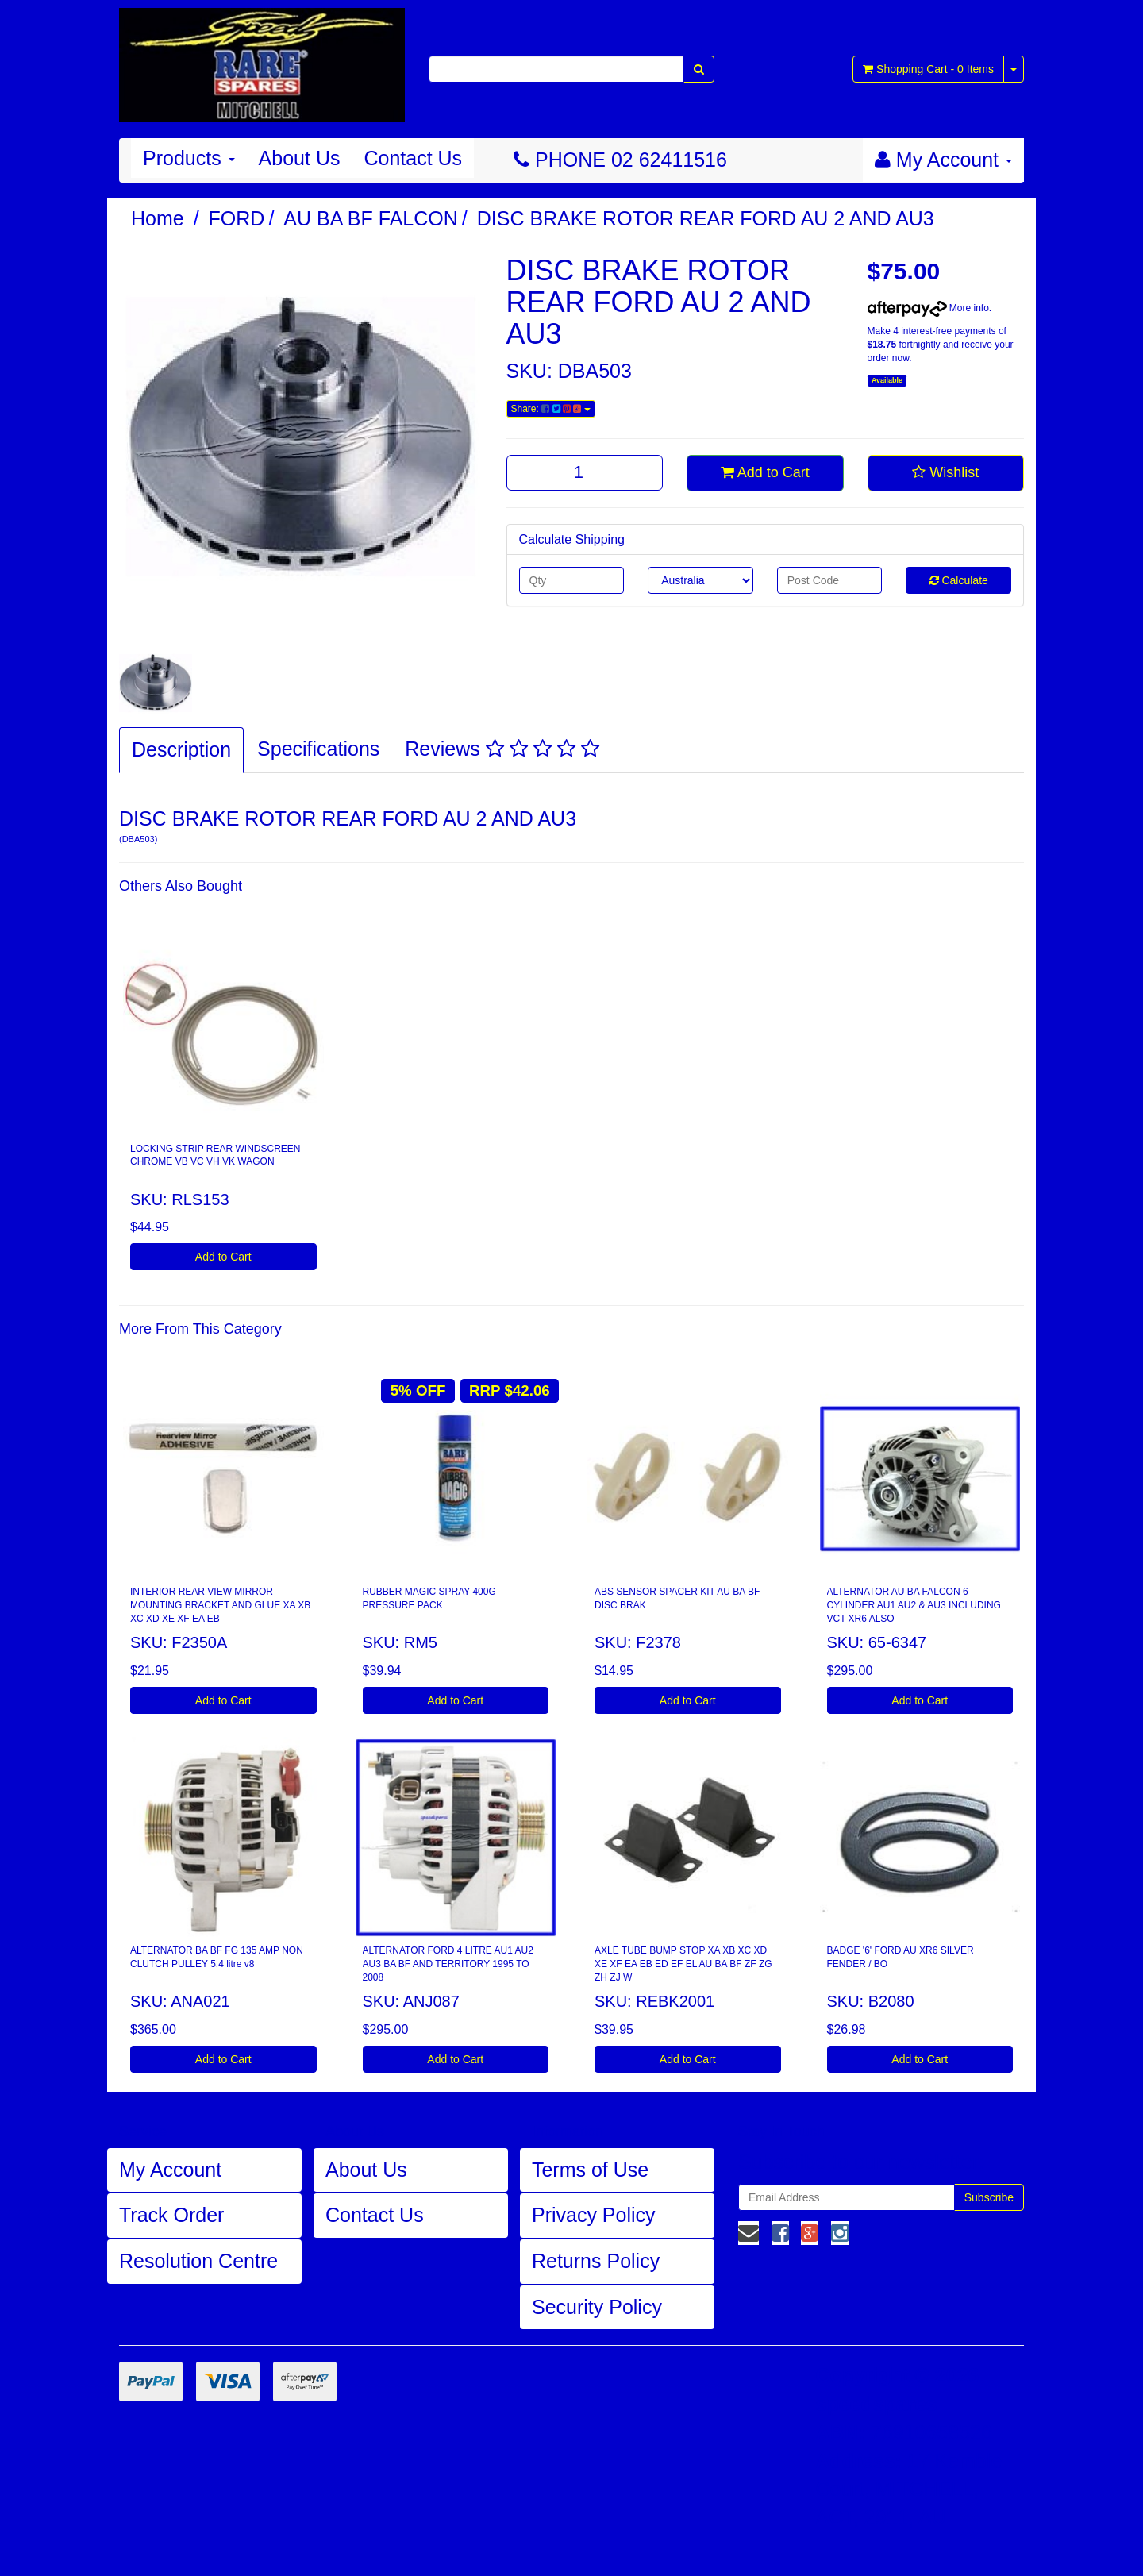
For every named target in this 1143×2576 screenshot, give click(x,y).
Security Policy (597, 2307)
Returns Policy (596, 2261)
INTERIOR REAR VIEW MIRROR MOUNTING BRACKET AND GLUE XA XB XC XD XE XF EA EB (220, 1605)
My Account (170, 2169)
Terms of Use (590, 2169)
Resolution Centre (198, 2261)
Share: (551, 408)
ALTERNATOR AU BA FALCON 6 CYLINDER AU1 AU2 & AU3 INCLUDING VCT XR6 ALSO (914, 1605)
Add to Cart (765, 472)
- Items (928, 69)
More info (928, 308)
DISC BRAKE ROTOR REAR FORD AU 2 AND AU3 (705, 218)
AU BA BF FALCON (370, 218)
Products (189, 158)
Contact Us (413, 158)
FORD (237, 218)
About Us (300, 158)
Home (157, 218)
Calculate (958, 580)
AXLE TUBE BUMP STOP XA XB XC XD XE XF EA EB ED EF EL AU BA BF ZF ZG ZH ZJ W (683, 1964)
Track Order (171, 2215)
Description (181, 749)
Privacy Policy (594, 2215)
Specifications (318, 748)
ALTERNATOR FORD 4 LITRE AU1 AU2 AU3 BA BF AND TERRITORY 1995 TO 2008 (448, 1964)
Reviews (501, 748)
